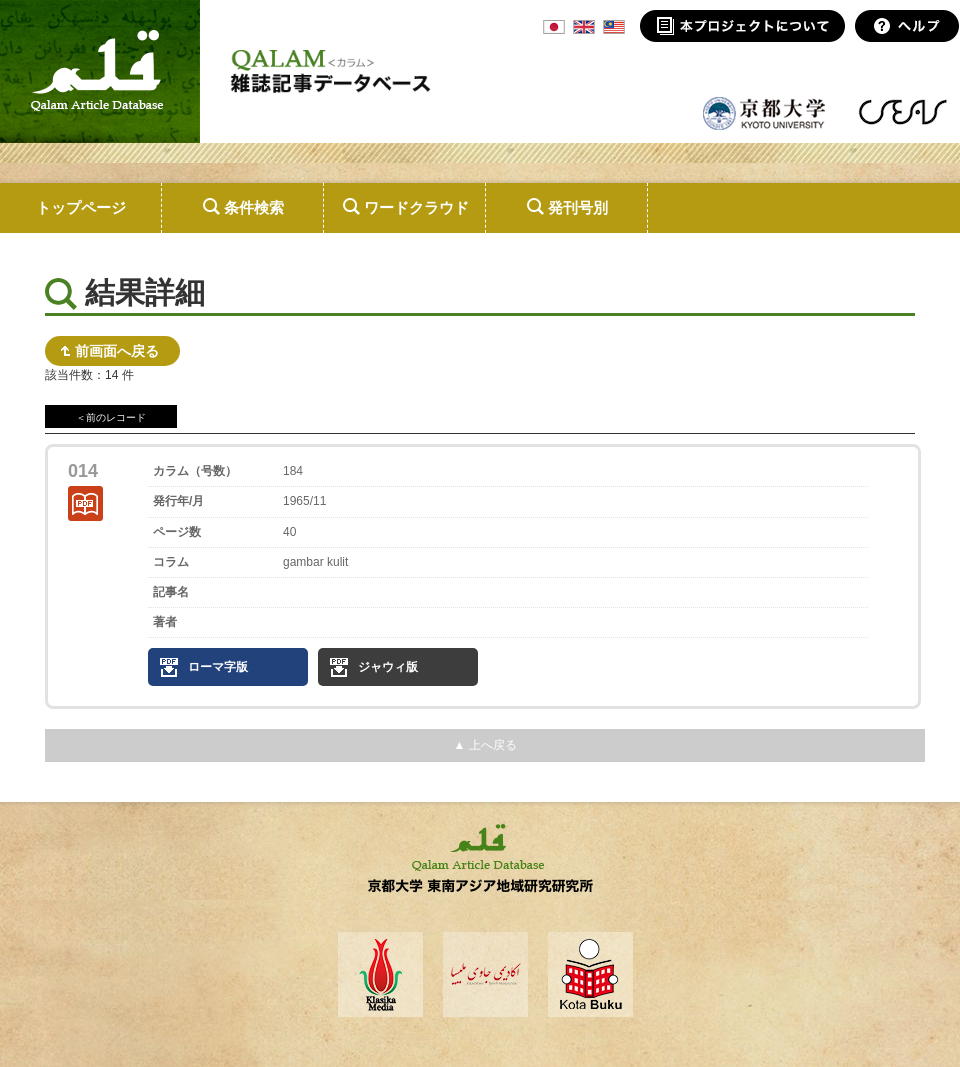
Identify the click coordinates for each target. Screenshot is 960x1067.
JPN (554, 27)
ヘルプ (907, 26)
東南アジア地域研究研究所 (902, 112)
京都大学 (765, 112)
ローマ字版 (218, 667)
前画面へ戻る (117, 351)
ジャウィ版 (388, 667)
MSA (614, 27)
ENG (584, 27)
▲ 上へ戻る (484, 745)
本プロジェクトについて (742, 26)
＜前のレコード (111, 417)
